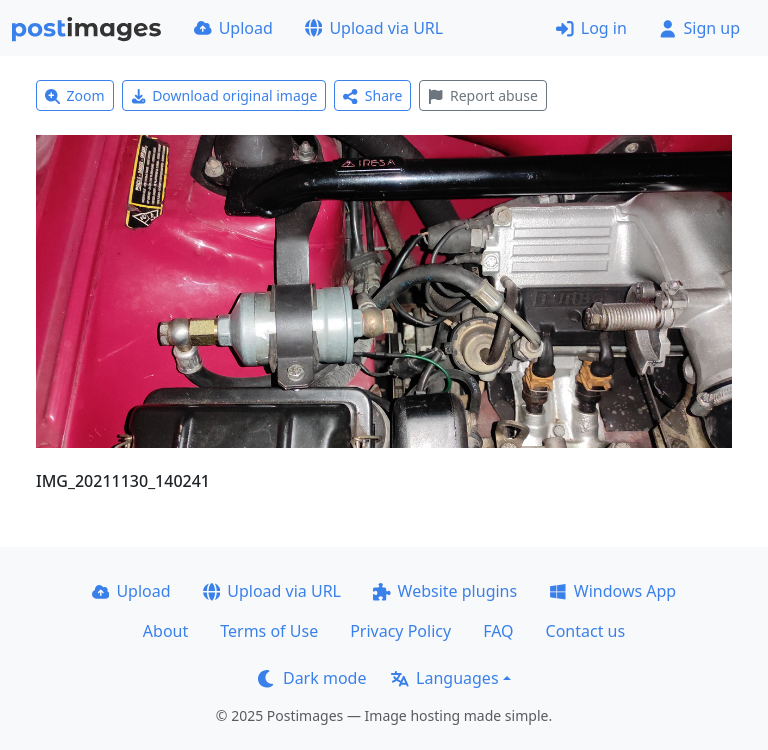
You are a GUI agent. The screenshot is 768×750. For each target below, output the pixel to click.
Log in (591, 28)
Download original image (224, 95)
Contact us (586, 631)
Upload (233, 28)
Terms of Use (269, 631)
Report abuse (482, 95)
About (165, 631)
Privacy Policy (400, 631)
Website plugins (445, 591)
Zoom (75, 95)
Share (372, 95)
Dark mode (312, 678)
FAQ (498, 631)
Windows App (612, 591)
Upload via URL (374, 28)
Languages (444, 678)
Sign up (699, 28)
